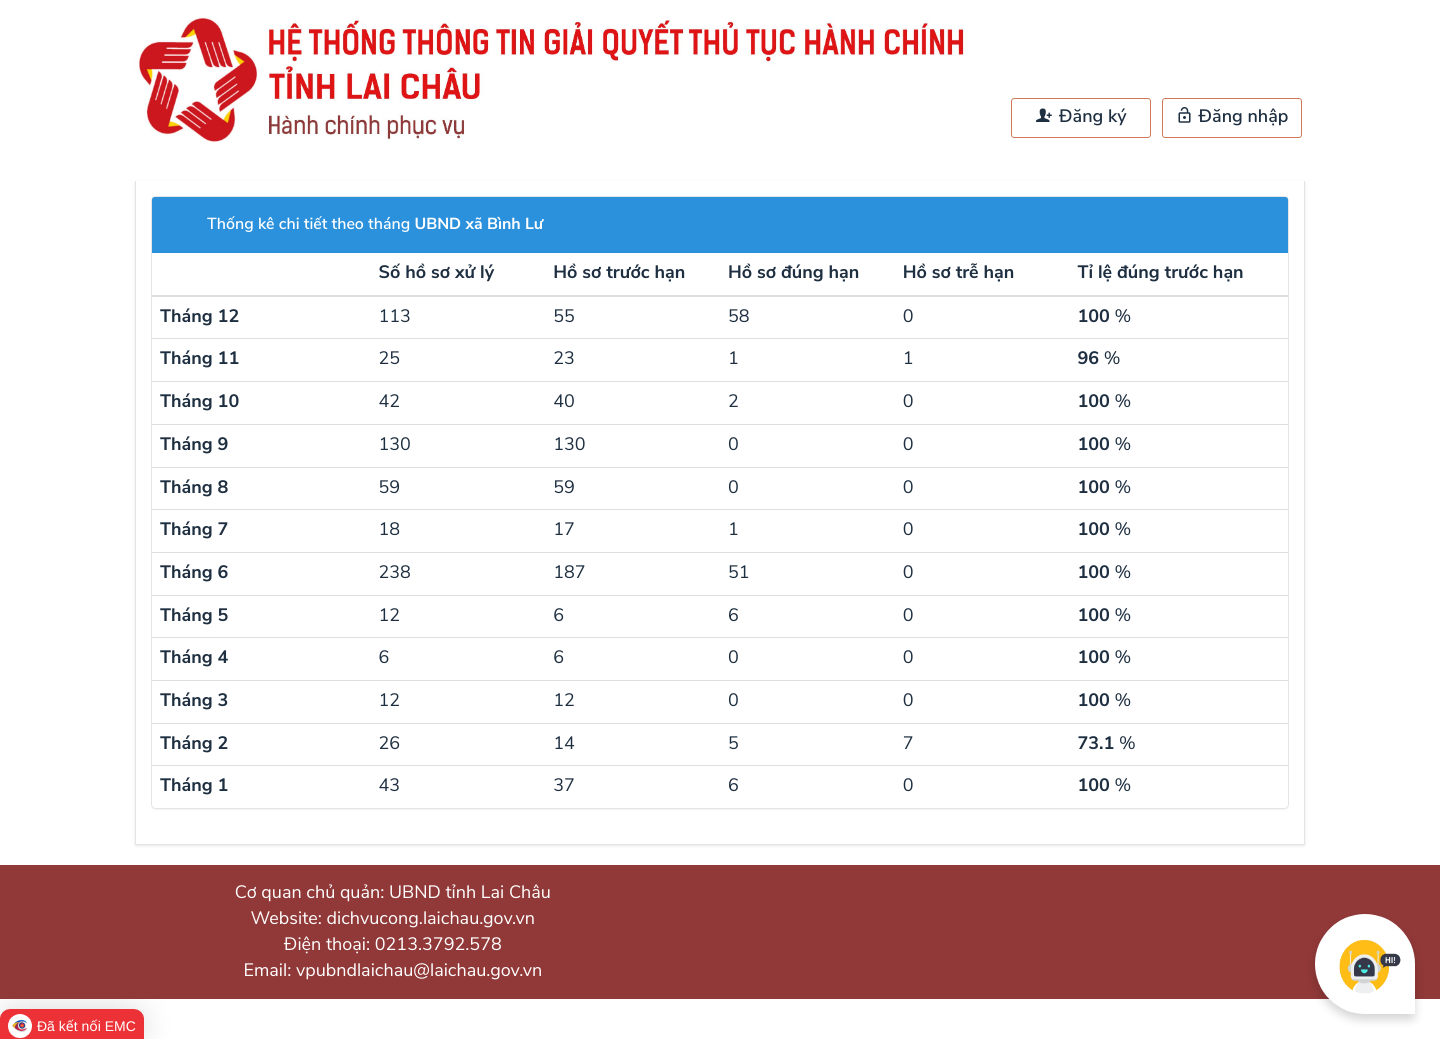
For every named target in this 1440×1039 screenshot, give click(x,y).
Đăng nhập (1232, 117)
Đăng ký (1081, 117)
